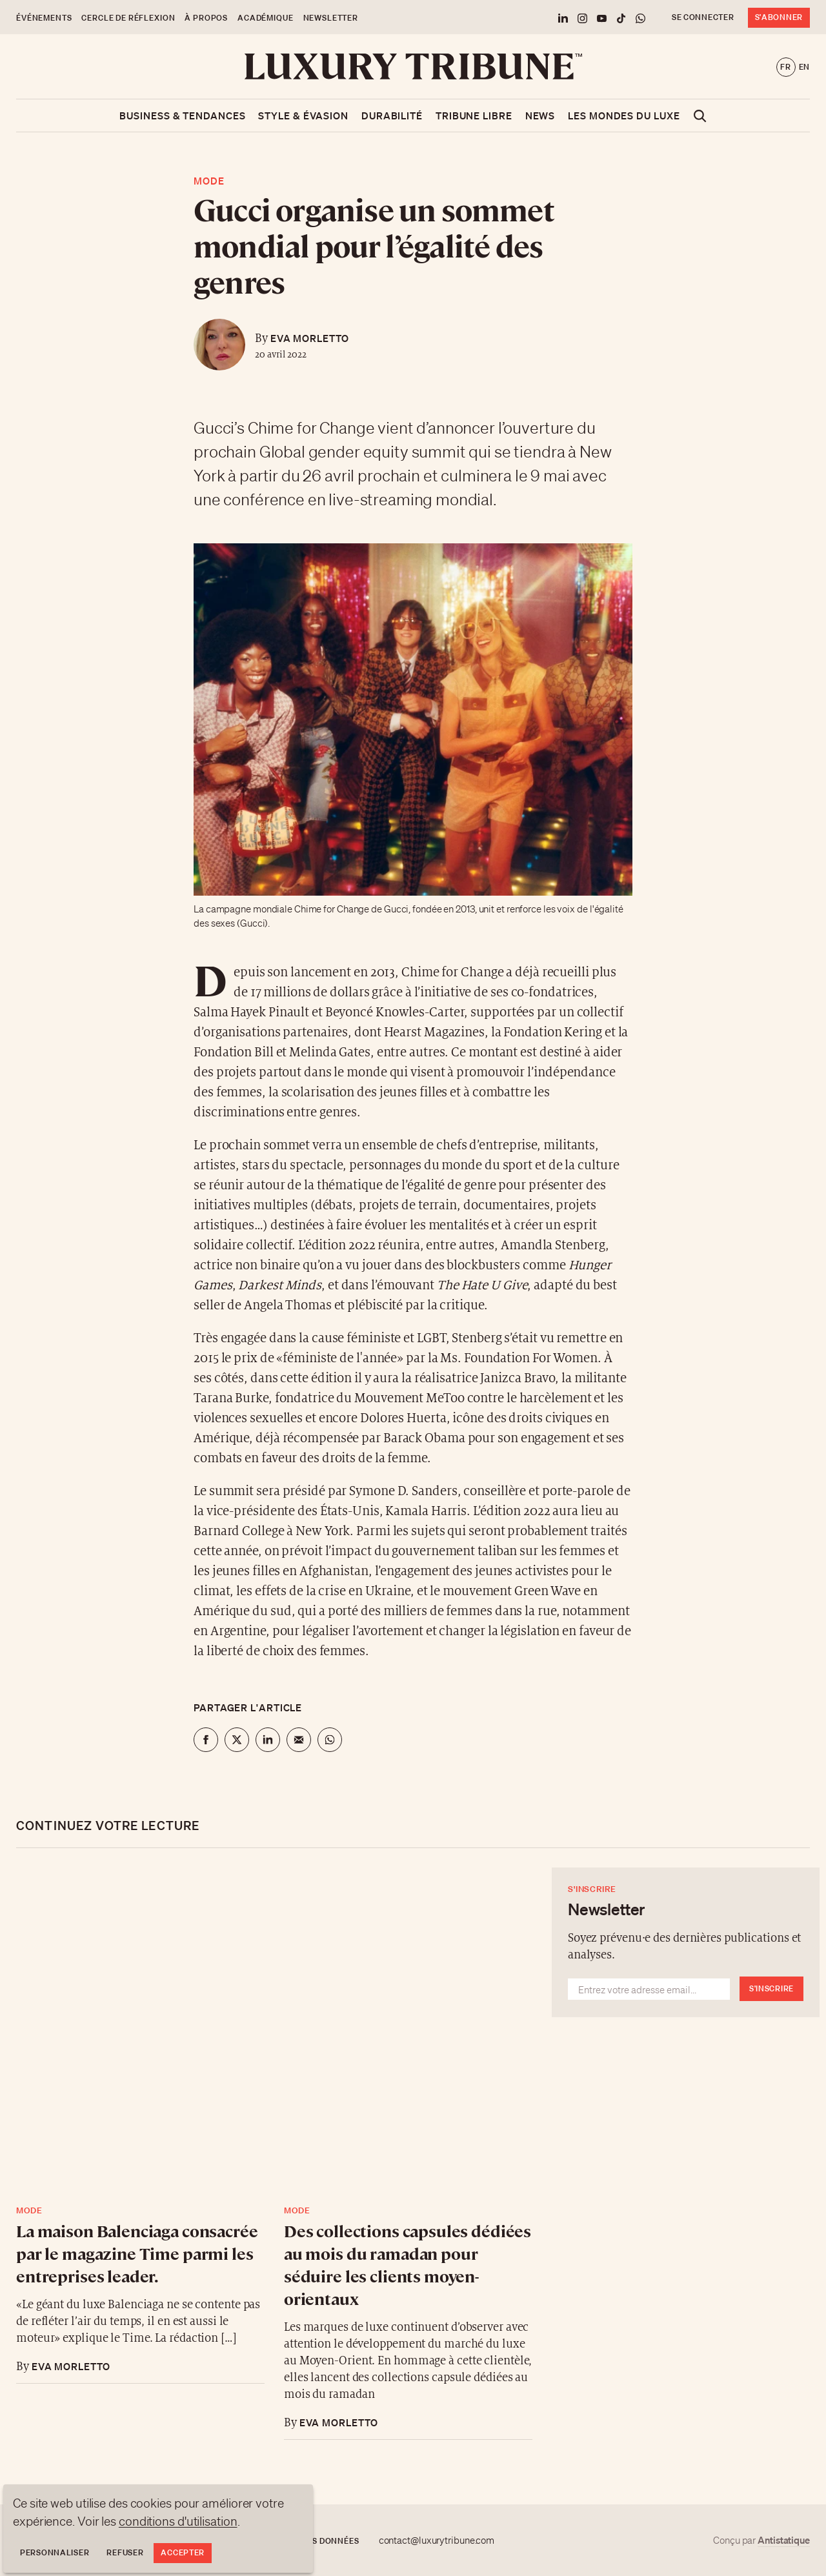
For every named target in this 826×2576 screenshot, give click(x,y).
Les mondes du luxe (624, 115)
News (540, 115)
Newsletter (330, 17)
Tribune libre (474, 115)
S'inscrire (771, 1988)
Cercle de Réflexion (128, 17)
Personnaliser (54, 2552)
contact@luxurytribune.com (437, 2540)
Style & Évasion (303, 115)
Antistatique (784, 2539)
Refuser (124, 2552)
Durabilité (392, 115)
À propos (206, 17)
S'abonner (779, 17)
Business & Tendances (182, 115)
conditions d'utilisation (178, 2521)
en (804, 66)
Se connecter (703, 17)
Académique (265, 17)
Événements (44, 17)
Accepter (183, 2552)
